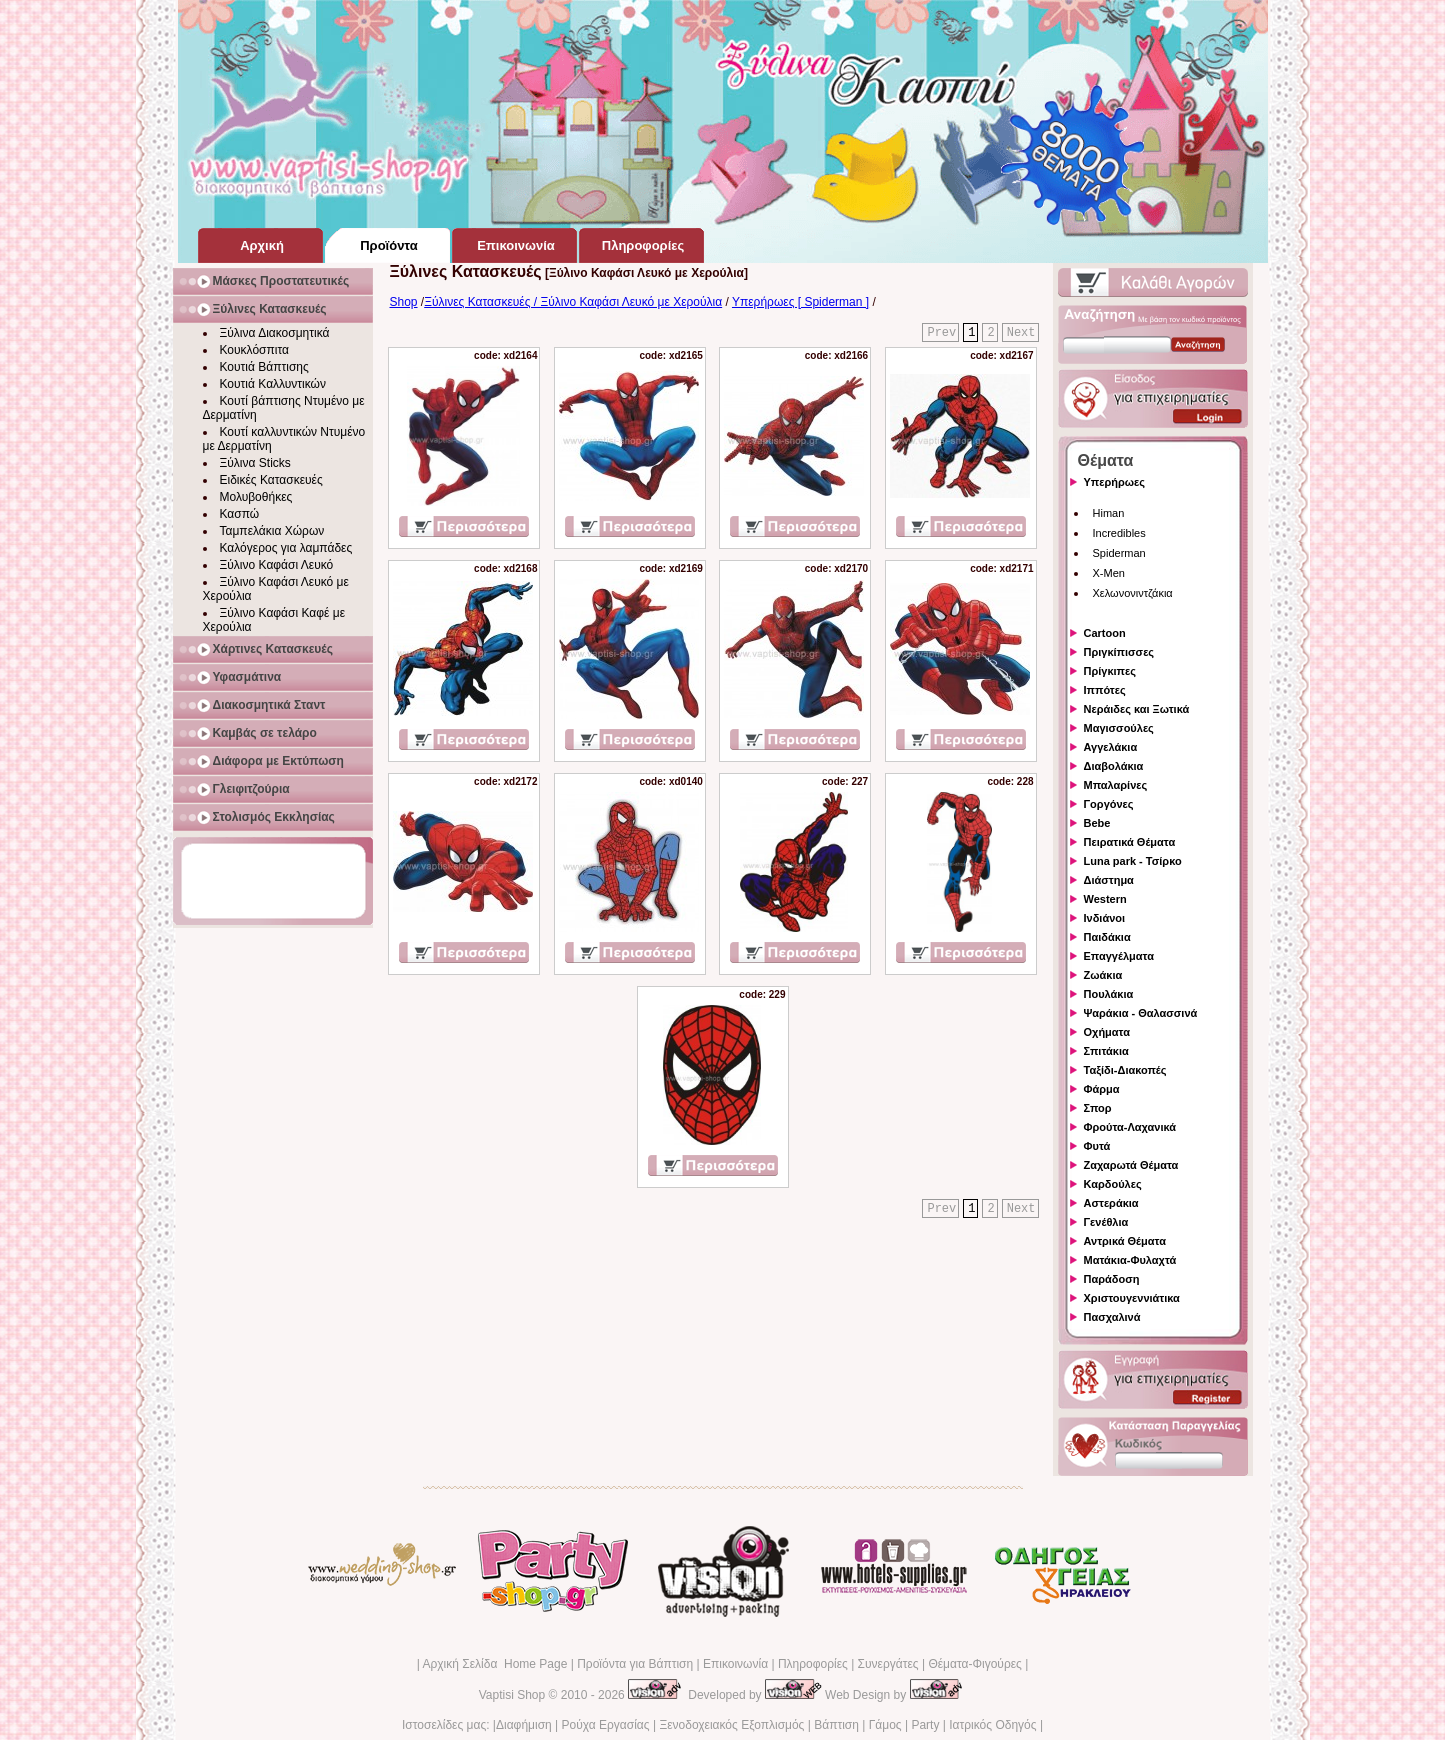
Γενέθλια (1106, 1222)
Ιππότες (1105, 690)
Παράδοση (1112, 1279)
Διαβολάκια (1114, 766)
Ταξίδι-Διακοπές (1125, 1070)
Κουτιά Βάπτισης (264, 367)
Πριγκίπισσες (1119, 652)
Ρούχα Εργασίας (606, 1725)
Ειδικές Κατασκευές (271, 480)
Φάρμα (1102, 1089)
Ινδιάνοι (1105, 918)
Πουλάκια (1109, 994)
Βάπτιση (836, 1725)
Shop (404, 302)
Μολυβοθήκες (256, 497)
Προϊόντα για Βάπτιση (635, 1664)
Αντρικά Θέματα (1125, 1241)
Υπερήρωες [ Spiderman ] (800, 302)
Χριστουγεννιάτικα (1132, 1298)
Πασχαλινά (1112, 1317)
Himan (1109, 513)
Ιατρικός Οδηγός (992, 1725)
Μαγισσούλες (1119, 728)
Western (1105, 899)
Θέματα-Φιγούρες (974, 1664)
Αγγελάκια (1111, 747)
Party (925, 1725)
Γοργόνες (1109, 804)
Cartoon (1105, 633)
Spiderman (1119, 553)
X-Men (1109, 573)
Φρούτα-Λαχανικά (1130, 1127)
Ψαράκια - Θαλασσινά (1141, 1013)
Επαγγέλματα (1119, 956)
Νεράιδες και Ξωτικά (1137, 709)
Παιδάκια (1107, 937)
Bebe (1097, 823)
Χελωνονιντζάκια (1133, 593)
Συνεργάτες (888, 1664)
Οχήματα (1107, 1032)
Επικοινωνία (735, 1664)
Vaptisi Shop (512, 1695)
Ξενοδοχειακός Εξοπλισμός (731, 1725)
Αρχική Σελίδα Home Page (494, 1664)
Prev (941, 333)
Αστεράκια (1111, 1203)
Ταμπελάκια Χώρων (272, 531)
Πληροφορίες (813, 1664)
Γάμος (885, 1725)
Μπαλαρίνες (1116, 785)
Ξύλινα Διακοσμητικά (275, 333)
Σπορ (1098, 1108)
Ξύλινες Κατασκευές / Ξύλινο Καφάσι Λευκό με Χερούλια (573, 302)
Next (1021, 333)
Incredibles (1119, 533)
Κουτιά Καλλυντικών (273, 384)
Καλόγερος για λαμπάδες (286, 548)
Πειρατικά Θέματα (1130, 842)
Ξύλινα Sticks (255, 463)
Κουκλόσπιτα (254, 350)
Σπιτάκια (1106, 1051)
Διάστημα (1109, 880)
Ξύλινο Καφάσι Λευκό (277, 565)
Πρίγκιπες (1110, 671)
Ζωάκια (1103, 975)
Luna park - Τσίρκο (1133, 861)
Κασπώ (240, 514)
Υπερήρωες (1115, 482)
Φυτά (1097, 1146)
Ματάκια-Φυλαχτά (1130, 1260)
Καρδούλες (1113, 1184)
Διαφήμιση (524, 1725)
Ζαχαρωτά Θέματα (1131, 1165)
